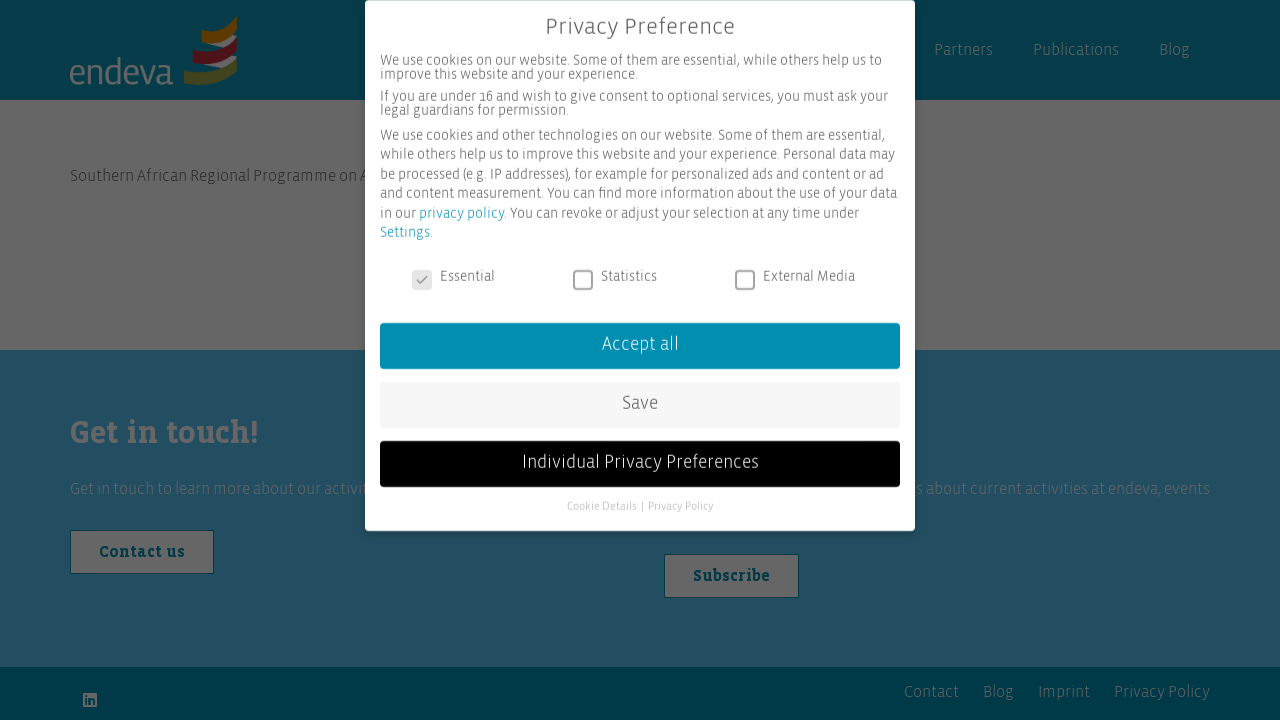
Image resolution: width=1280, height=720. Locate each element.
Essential (453, 267)
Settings (405, 223)
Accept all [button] (640, 334)
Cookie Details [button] (603, 496)
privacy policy (461, 203)
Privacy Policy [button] (681, 496)
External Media (795, 267)
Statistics (615, 267)
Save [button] (640, 393)
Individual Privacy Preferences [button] (640, 452)
